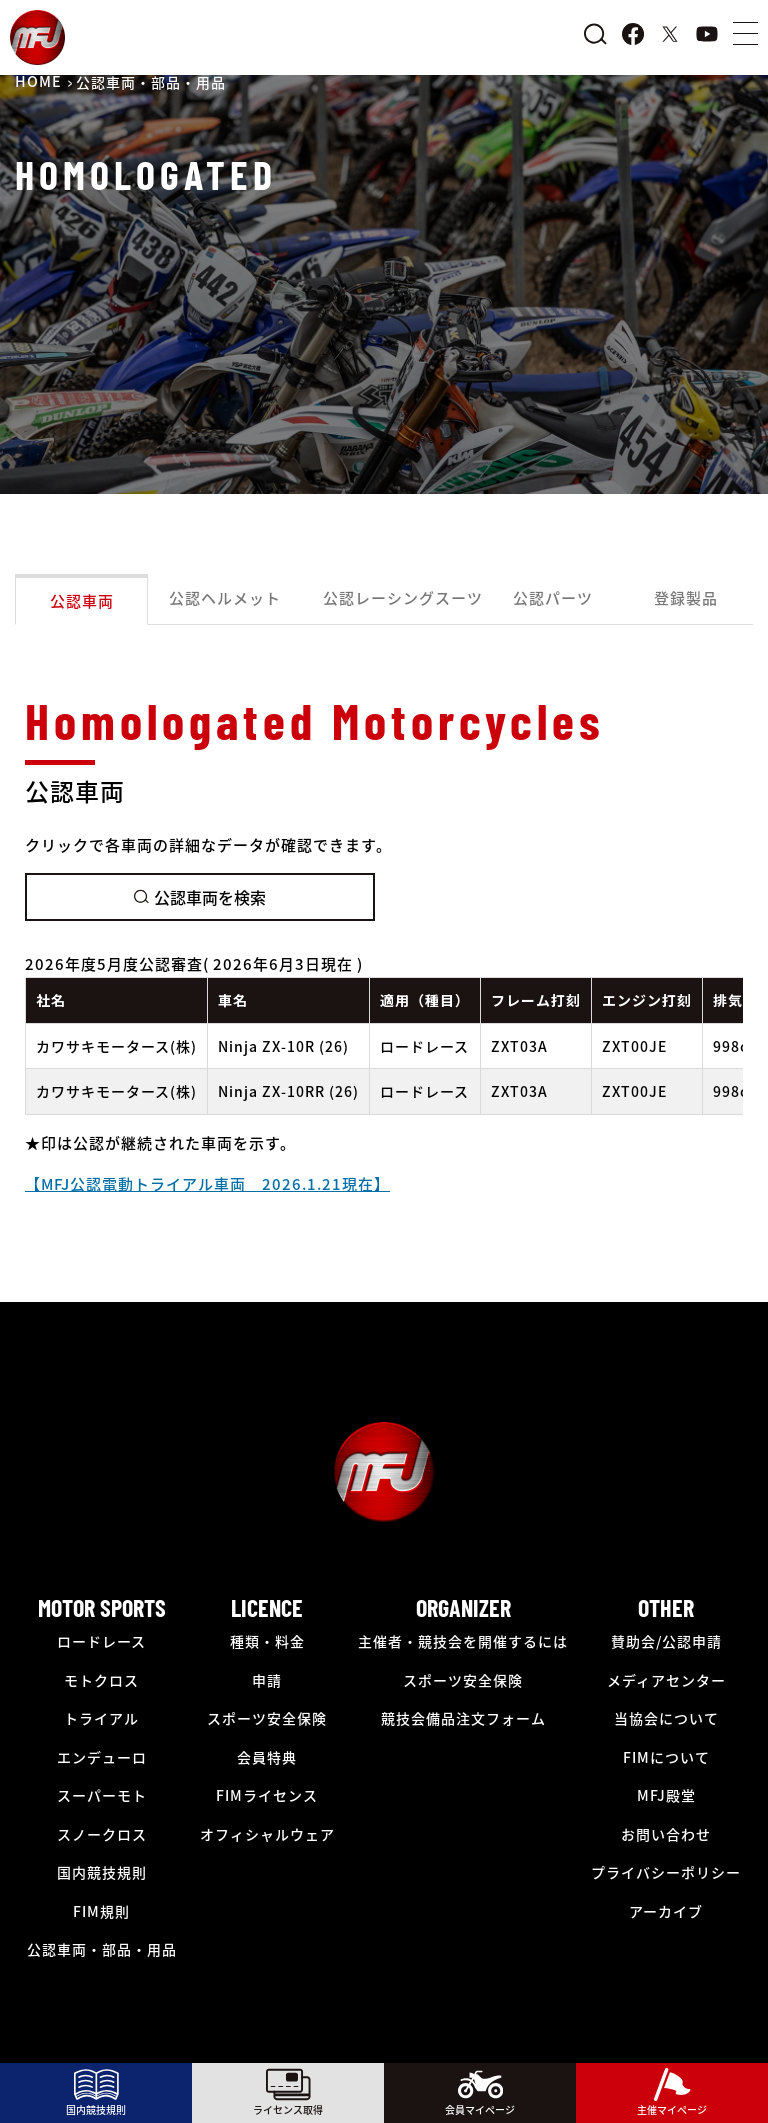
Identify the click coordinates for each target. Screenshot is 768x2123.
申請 (267, 1680)
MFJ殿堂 (666, 1795)
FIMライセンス (267, 1795)
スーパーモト (102, 1795)
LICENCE (267, 1607)
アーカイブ (666, 1911)
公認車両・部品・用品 (102, 1949)
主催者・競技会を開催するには (463, 1641)
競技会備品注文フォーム (463, 1718)
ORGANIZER (463, 1607)
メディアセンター (666, 1680)
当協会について (666, 1718)
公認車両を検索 (200, 897)
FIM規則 (101, 1911)
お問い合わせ (666, 1834)
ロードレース (101, 1641)
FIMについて (666, 1757)
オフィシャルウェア (267, 1834)
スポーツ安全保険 (267, 1718)
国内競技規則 (102, 1872)
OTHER (666, 1607)
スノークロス (102, 1834)
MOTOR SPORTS (102, 1607)
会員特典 (267, 1757)
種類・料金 (267, 1641)
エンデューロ (102, 1757)
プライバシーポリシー (666, 1872)
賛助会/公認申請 (666, 1641)
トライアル (101, 1718)
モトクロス (101, 1680)
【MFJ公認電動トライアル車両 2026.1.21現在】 (207, 1183)
